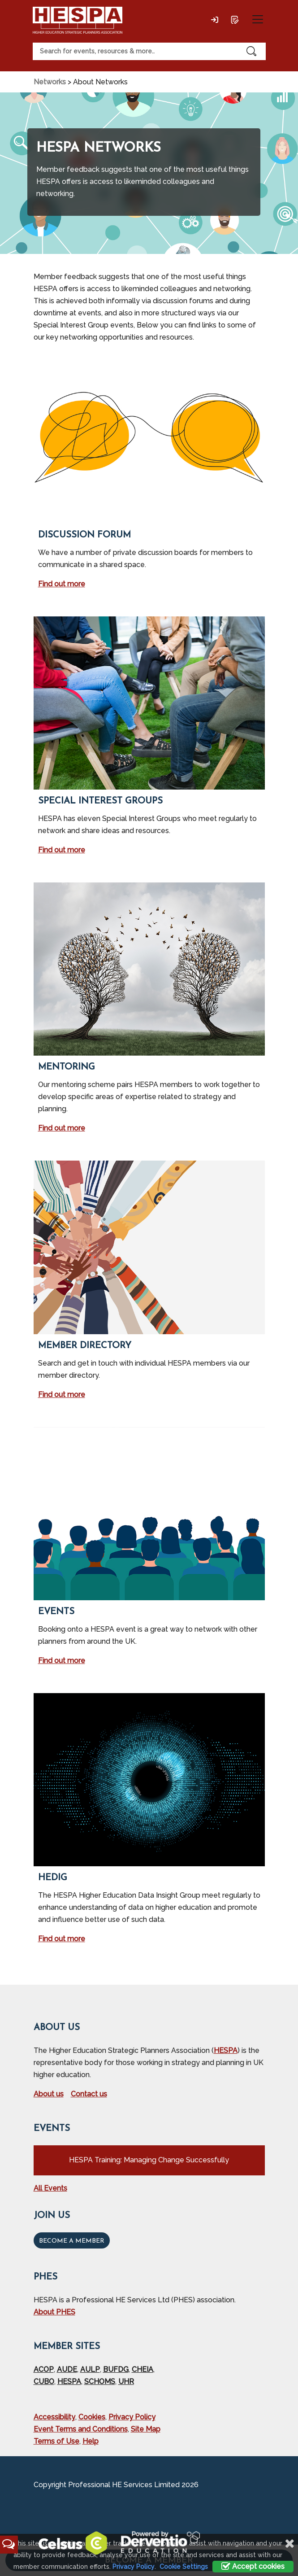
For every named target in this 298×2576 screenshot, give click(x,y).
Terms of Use (56, 2441)
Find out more (61, 584)
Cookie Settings (184, 2566)
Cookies (91, 2417)
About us (49, 2094)
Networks (50, 82)
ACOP (44, 2369)
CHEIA (142, 2369)
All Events (50, 2188)
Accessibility (54, 2417)
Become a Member (71, 2241)
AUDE (67, 2369)
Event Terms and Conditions (81, 2429)
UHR (126, 2381)
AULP (90, 2369)
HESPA (226, 2050)
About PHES (54, 2312)
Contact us (89, 2094)
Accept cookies (253, 2566)
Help (90, 2441)
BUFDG (116, 2369)
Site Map (145, 2429)
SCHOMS (99, 2381)
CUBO (44, 2381)
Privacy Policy (131, 2417)
